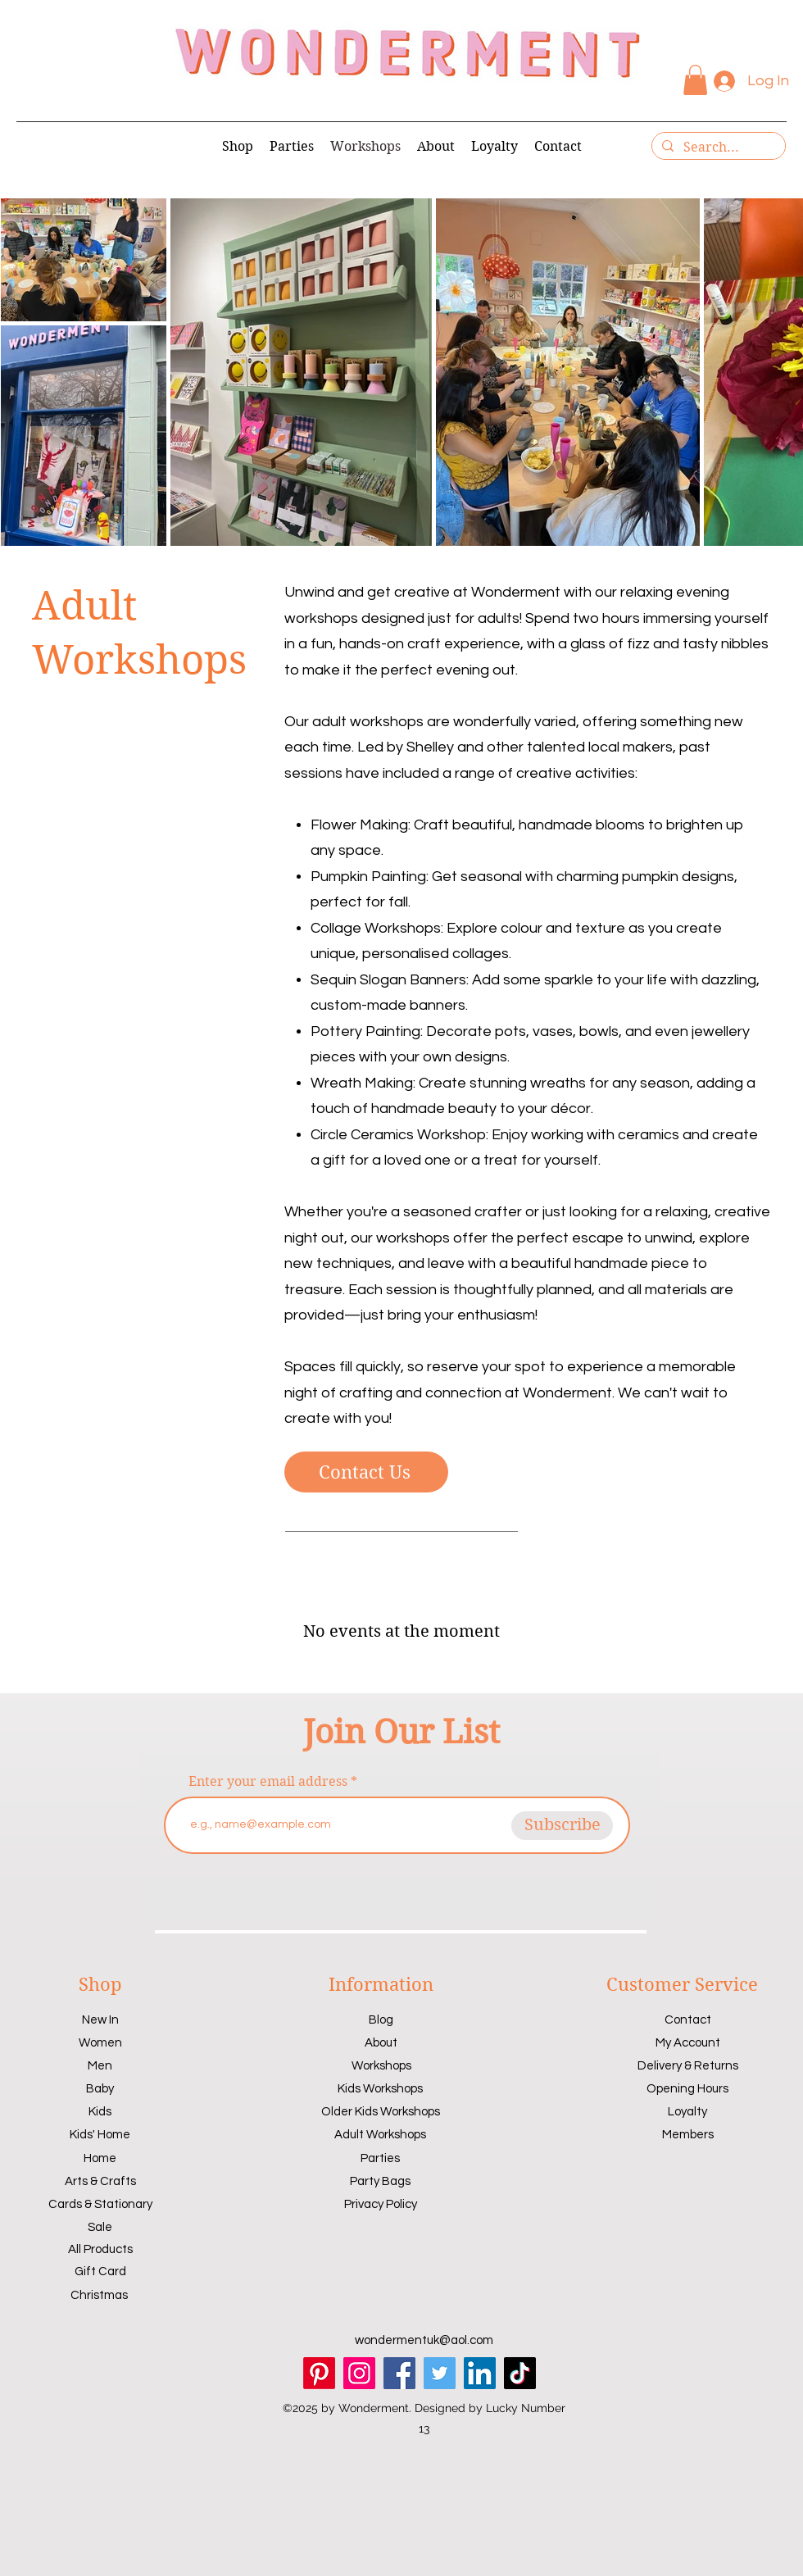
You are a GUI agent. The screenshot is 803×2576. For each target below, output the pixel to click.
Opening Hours (687, 2089)
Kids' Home (100, 2134)
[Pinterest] (319, 2373)
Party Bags (380, 2181)
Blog (381, 2020)
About (381, 2043)
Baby (100, 2089)
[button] (695, 80)
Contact (688, 2020)
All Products (100, 2249)
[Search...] (717, 147)
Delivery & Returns (687, 2066)
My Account (688, 2043)
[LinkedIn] (480, 2373)
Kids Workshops (380, 2089)
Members (688, 2134)
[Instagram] (359, 2373)
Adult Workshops (380, 2134)
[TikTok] (520, 2373)
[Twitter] (440, 2373)
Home (100, 2158)
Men (100, 2066)
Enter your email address (267, 1781)
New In (100, 2020)
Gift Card (100, 2271)
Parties (380, 2158)
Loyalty (687, 2112)
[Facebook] (399, 2373)
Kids (99, 2112)
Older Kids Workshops (380, 2112)
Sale (100, 2227)
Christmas (99, 2295)
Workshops (381, 2066)
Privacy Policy (380, 2204)
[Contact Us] (366, 1472)
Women (100, 2043)
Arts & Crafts (100, 2181)
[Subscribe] (562, 1825)
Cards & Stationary (100, 2204)
